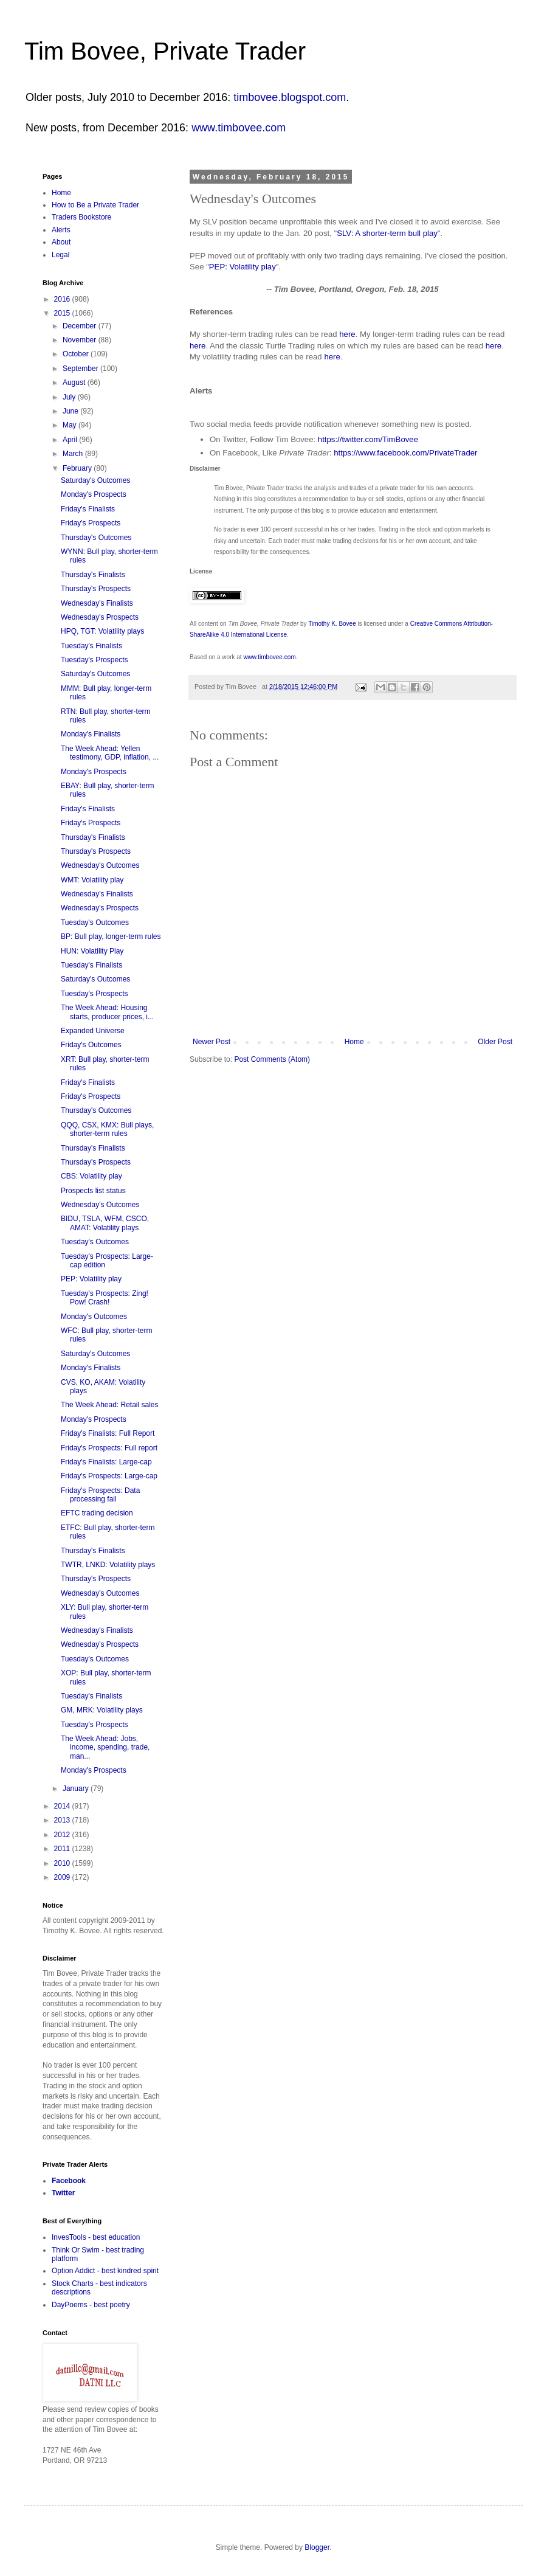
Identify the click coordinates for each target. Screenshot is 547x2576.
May (70, 425)
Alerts (61, 230)
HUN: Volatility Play (92, 951)
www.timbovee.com (238, 128)
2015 (63, 313)
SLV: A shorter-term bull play (387, 233)
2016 (63, 299)
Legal (60, 255)
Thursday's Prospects (96, 588)
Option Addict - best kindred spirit (105, 2270)
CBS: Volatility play (91, 1176)
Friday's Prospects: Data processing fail (100, 1494)
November (80, 340)
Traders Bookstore (81, 217)
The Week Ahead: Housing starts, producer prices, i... (107, 1011)
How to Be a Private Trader (95, 205)
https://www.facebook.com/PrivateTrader (405, 452)
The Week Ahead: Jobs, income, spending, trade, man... (105, 1747)
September (81, 368)
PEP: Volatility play (242, 266)
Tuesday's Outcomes (95, 922)
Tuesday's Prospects (94, 660)
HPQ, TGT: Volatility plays (102, 631)
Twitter (63, 2193)
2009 (63, 1877)
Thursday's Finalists (93, 574)
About (61, 242)
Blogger (316, 2547)
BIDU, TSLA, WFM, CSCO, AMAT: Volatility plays (105, 1222)
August (75, 382)
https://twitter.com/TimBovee (368, 439)
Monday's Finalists (90, 734)
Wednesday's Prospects (100, 617)
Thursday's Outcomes (96, 537)
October (77, 354)
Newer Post (211, 1041)
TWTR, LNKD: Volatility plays (108, 1564)
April (71, 439)
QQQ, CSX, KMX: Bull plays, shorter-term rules (107, 1129)
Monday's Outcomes (94, 1316)
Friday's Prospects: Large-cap (109, 1476)
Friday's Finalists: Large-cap (106, 1462)
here (347, 334)
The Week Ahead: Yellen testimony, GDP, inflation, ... (110, 752)
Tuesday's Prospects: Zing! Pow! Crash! (104, 1297)
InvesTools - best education (96, 2237)
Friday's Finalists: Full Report (107, 1433)
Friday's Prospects (90, 523)
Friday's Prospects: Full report (109, 1448)
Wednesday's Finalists (97, 603)
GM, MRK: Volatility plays (102, 1710)
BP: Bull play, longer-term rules (111, 936)
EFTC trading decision (97, 1513)
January (77, 1788)
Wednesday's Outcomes (100, 865)
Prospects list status (93, 1190)
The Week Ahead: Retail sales (110, 1405)
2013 (63, 1820)
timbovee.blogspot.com (289, 97)
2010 (63, 1863)
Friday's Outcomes (91, 1044)
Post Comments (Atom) (272, 1059)
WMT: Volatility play (92, 880)
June (71, 411)
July (70, 397)
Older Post (495, 1041)
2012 (63, 1834)
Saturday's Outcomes (95, 480)
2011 (63, 1848)
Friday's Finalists (88, 509)
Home (354, 1041)
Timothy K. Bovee (332, 623)
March (74, 453)
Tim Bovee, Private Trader (165, 51)
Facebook (69, 2180)
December (80, 326)
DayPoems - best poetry (91, 2305)
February (78, 468)
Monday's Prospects (93, 494)
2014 (63, 1806)
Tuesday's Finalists (91, 646)
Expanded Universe (93, 1031)
